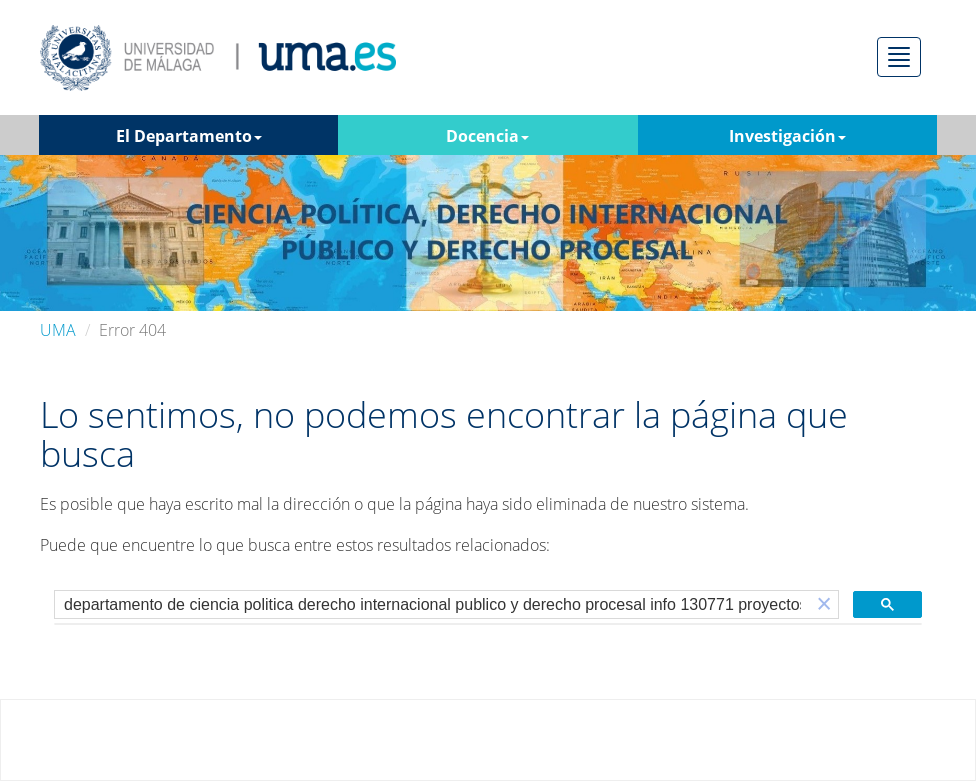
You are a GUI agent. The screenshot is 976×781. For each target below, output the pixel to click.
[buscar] (432, 605)
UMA (58, 330)
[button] (824, 604)
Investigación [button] (787, 136)
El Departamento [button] (189, 136)
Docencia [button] (487, 136)
